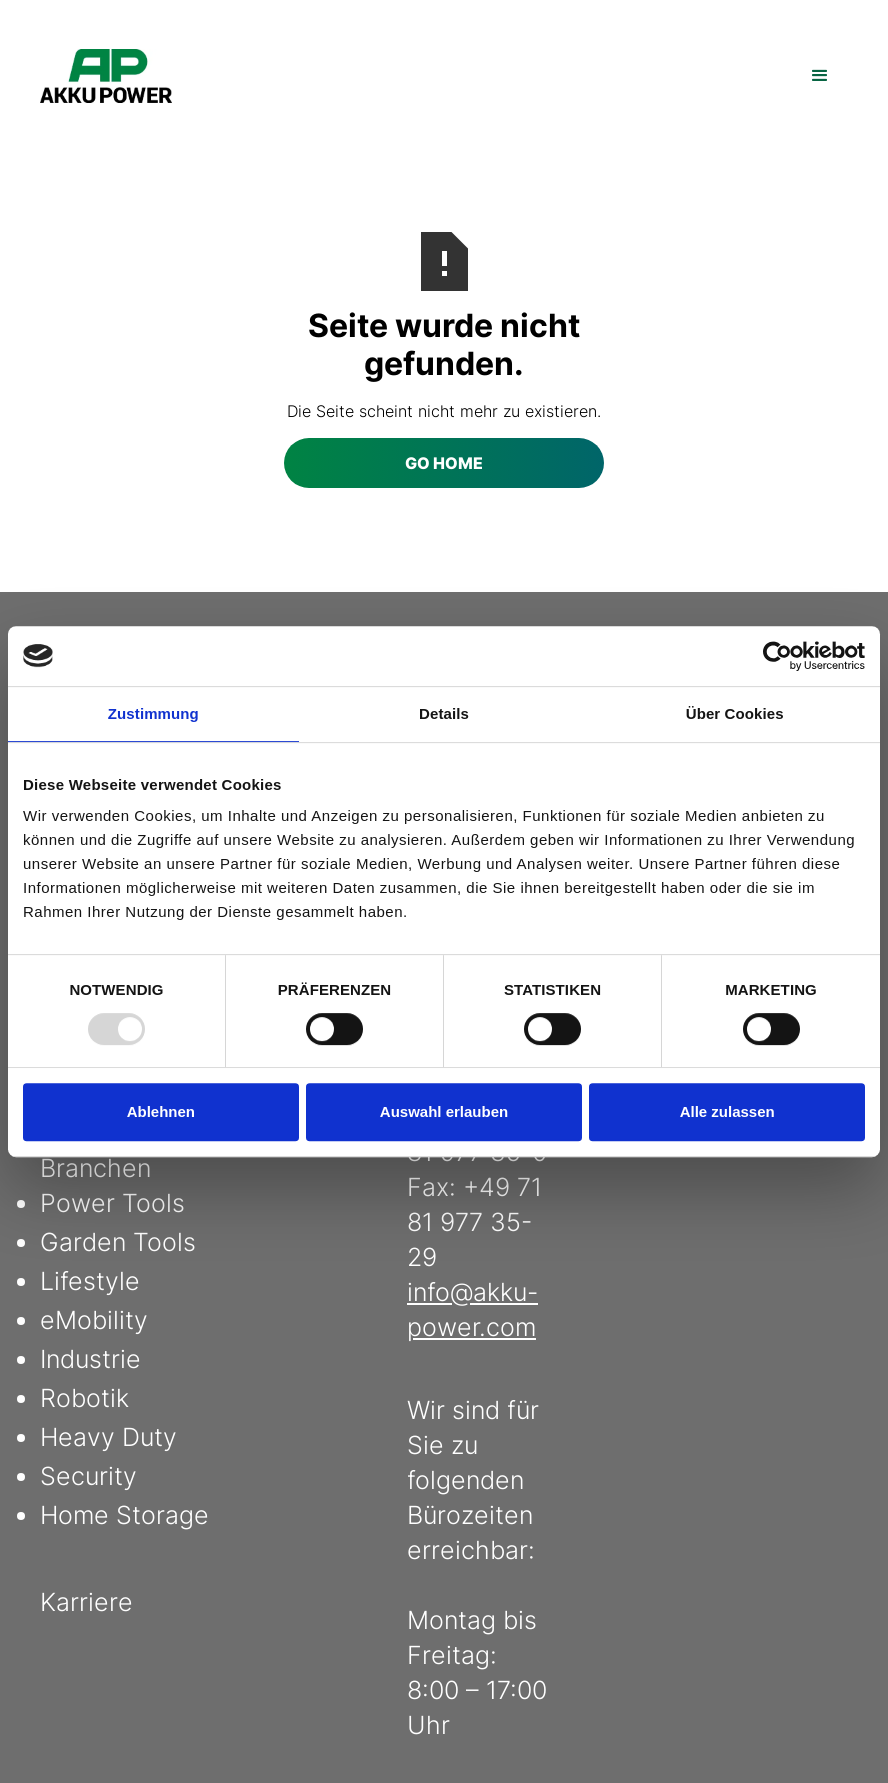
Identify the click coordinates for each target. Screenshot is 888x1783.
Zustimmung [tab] (153, 713)
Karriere (86, 1602)
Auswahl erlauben (444, 1111)
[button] (820, 76)
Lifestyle (90, 1281)
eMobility (94, 1320)
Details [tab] (444, 713)
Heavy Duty (108, 1437)
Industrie (90, 1359)
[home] (106, 76)
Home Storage (124, 1515)
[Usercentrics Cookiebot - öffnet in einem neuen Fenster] (777, 656)
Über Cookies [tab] (735, 713)
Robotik (84, 1398)
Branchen (95, 1168)
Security (88, 1476)
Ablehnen (161, 1111)
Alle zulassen (727, 1111)
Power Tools (112, 1203)
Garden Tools (118, 1242)
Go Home (444, 463)
